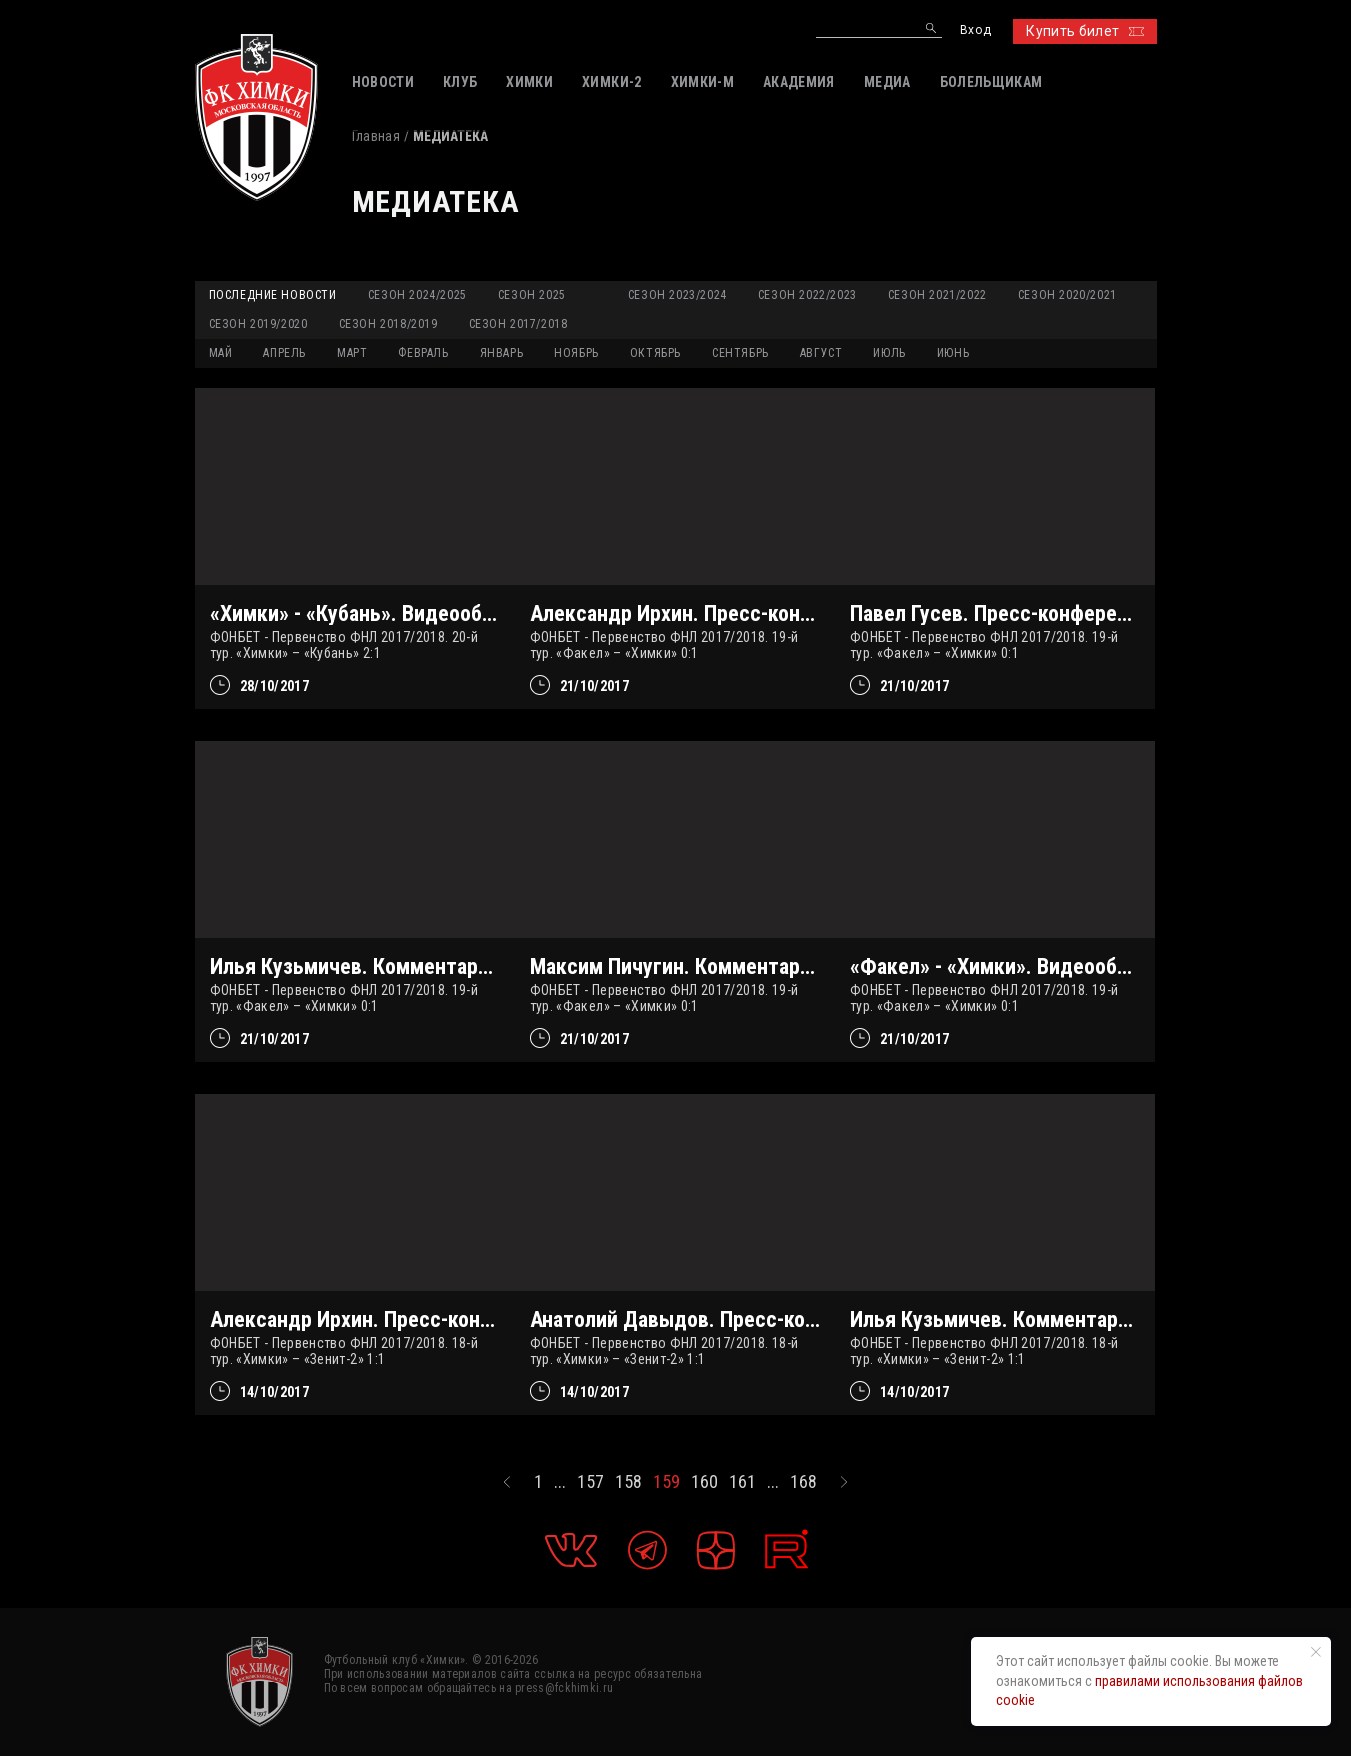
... (560, 1482)
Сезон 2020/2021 (1067, 295)
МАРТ (352, 353)
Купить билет (1084, 31)
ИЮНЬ (953, 353)
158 (628, 1482)
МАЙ (221, 353)
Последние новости (273, 295)
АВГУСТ (821, 353)
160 (704, 1482)
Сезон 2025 (532, 295)
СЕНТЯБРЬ (740, 353)
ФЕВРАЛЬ (423, 353)
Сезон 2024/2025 (417, 295)
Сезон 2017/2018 (518, 324)
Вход (975, 30)
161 (742, 1482)
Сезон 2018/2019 (388, 324)
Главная (376, 136)
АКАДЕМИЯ (799, 82)
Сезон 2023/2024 (677, 295)
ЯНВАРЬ (502, 353)
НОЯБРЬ (576, 353)
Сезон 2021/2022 (937, 295)
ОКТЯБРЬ (655, 353)
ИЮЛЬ (889, 353)
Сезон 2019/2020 (258, 324)
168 (803, 1482)
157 (590, 1482)
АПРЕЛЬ (284, 353)
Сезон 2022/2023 (807, 295)
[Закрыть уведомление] (1316, 1652)
